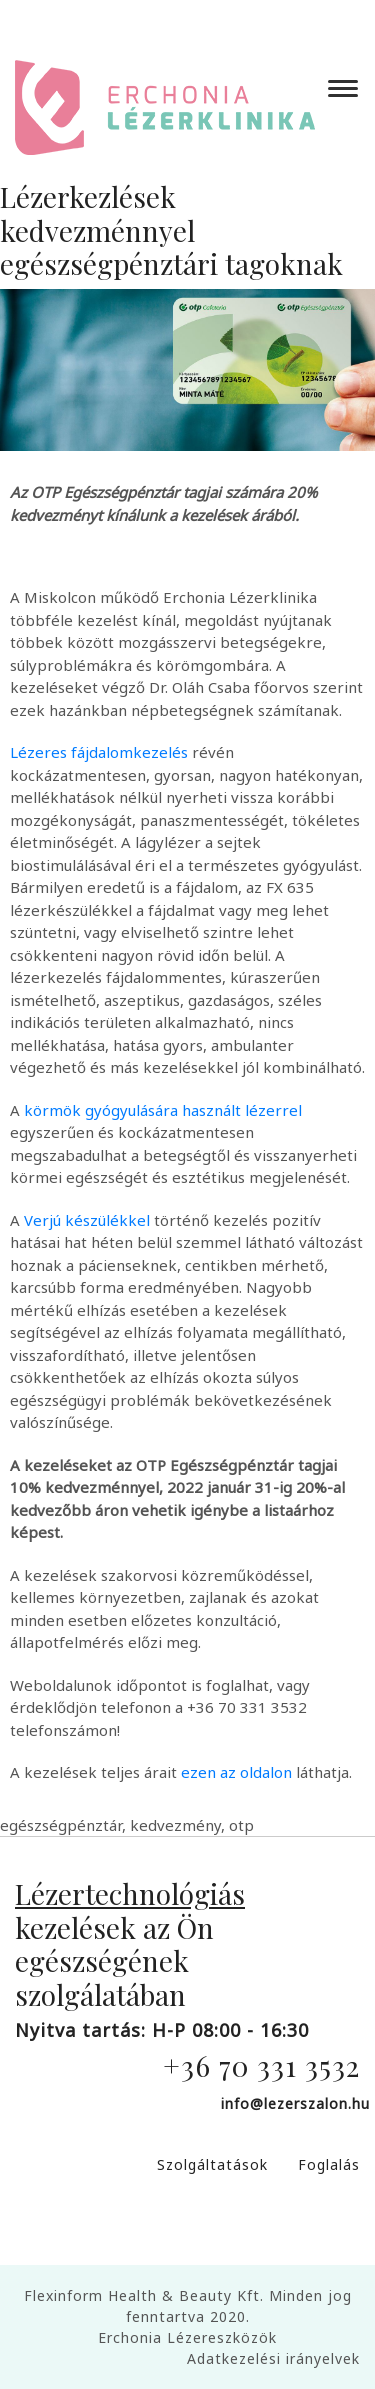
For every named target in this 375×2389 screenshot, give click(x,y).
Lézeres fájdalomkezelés (99, 752)
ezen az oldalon (236, 1772)
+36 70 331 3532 (261, 2065)
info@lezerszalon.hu (295, 2103)
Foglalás (329, 2164)
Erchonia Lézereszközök (187, 2337)
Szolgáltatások (212, 2164)
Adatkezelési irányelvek (273, 2358)
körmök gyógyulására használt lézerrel (163, 1110)
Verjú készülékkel (87, 1220)
